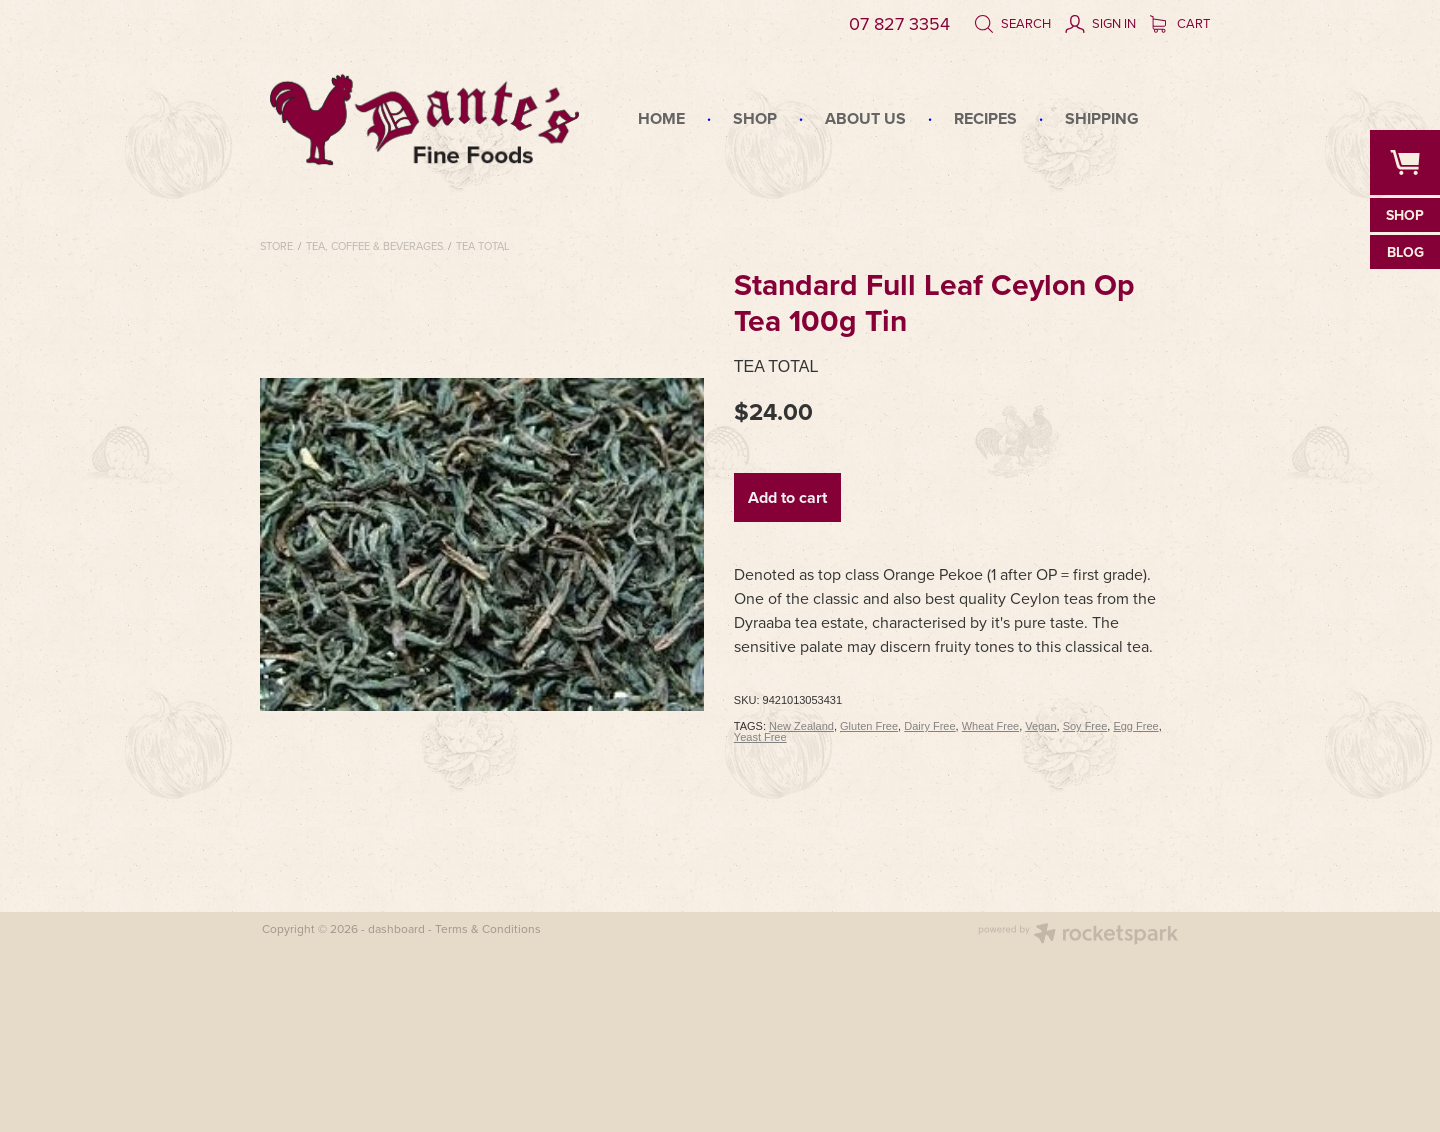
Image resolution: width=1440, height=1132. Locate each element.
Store (276, 246)
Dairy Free (929, 726)
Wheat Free (990, 726)
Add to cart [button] (787, 497)
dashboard (396, 928)
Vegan (1040, 726)
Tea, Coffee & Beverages (374, 246)
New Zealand (801, 726)
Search (1012, 23)
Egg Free (1135, 726)
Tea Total (483, 246)
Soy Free (1085, 726)
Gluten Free (869, 726)
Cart (1180, 23)
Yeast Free (760, 737)
